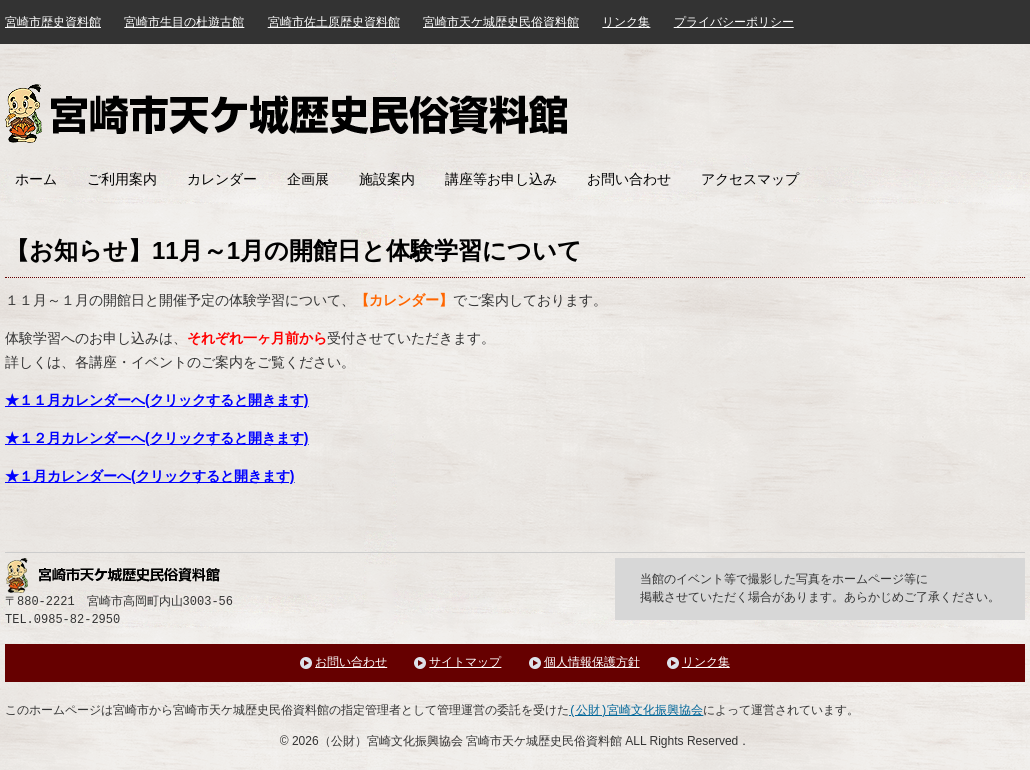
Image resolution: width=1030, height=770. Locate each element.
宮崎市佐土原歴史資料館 (334, 22)
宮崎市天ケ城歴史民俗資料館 (289, 113)
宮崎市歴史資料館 (53, 22)
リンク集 (626, 22)
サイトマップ (465, 662)
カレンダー (222, 179)
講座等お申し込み (501, 179)
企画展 (308, 179)
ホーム (36, 179)
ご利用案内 (122, 179)
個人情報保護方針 (592, 662)
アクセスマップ (750, 179)
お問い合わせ (629, 179)
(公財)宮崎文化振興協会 (636, 710)
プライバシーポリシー (734, 22)
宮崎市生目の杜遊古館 (184, 22)
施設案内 (387, 179)
